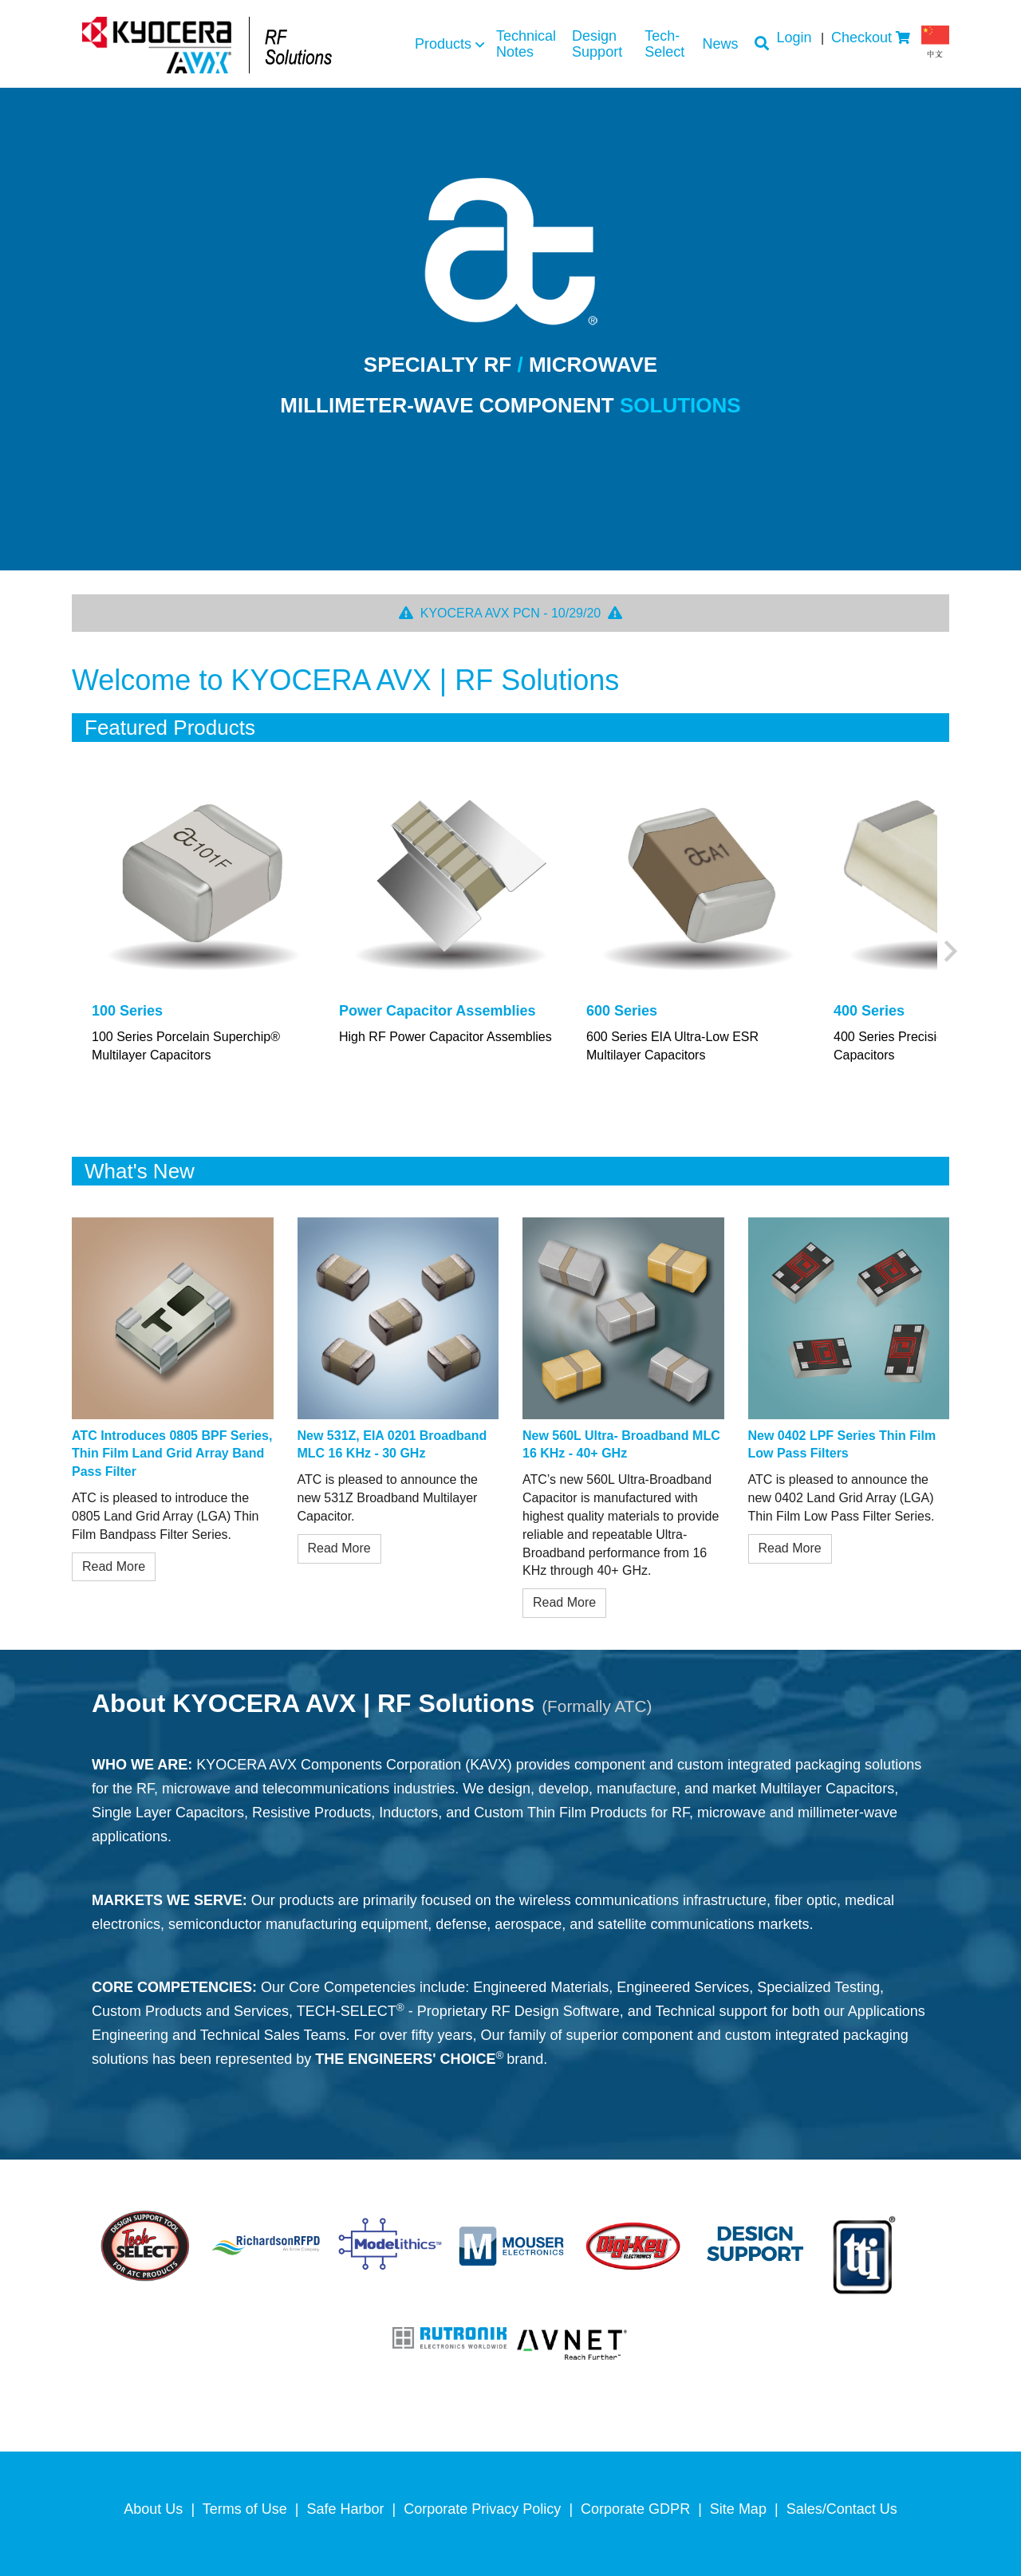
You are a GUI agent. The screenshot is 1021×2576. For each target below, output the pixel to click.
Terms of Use (245, 2509)
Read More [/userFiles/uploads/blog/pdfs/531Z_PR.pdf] (339, 1548)
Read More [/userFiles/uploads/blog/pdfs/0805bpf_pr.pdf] (113, 1566)
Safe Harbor (345, 2509)
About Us (153, 2509)
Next (950, 951)
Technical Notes (526, 44)
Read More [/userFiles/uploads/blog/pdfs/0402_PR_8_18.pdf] (790, 1548)
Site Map (738, 2509)
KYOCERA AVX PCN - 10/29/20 (510, 613)
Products (443, 44)
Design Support (597, 44)
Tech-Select (664, 44)
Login (794, 37)
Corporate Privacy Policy (482, 2509)
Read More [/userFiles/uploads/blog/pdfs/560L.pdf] (564, 1602)
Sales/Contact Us (841, 2509)
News (721, 44)
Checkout (861, 37)
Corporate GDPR (635, 2509)
